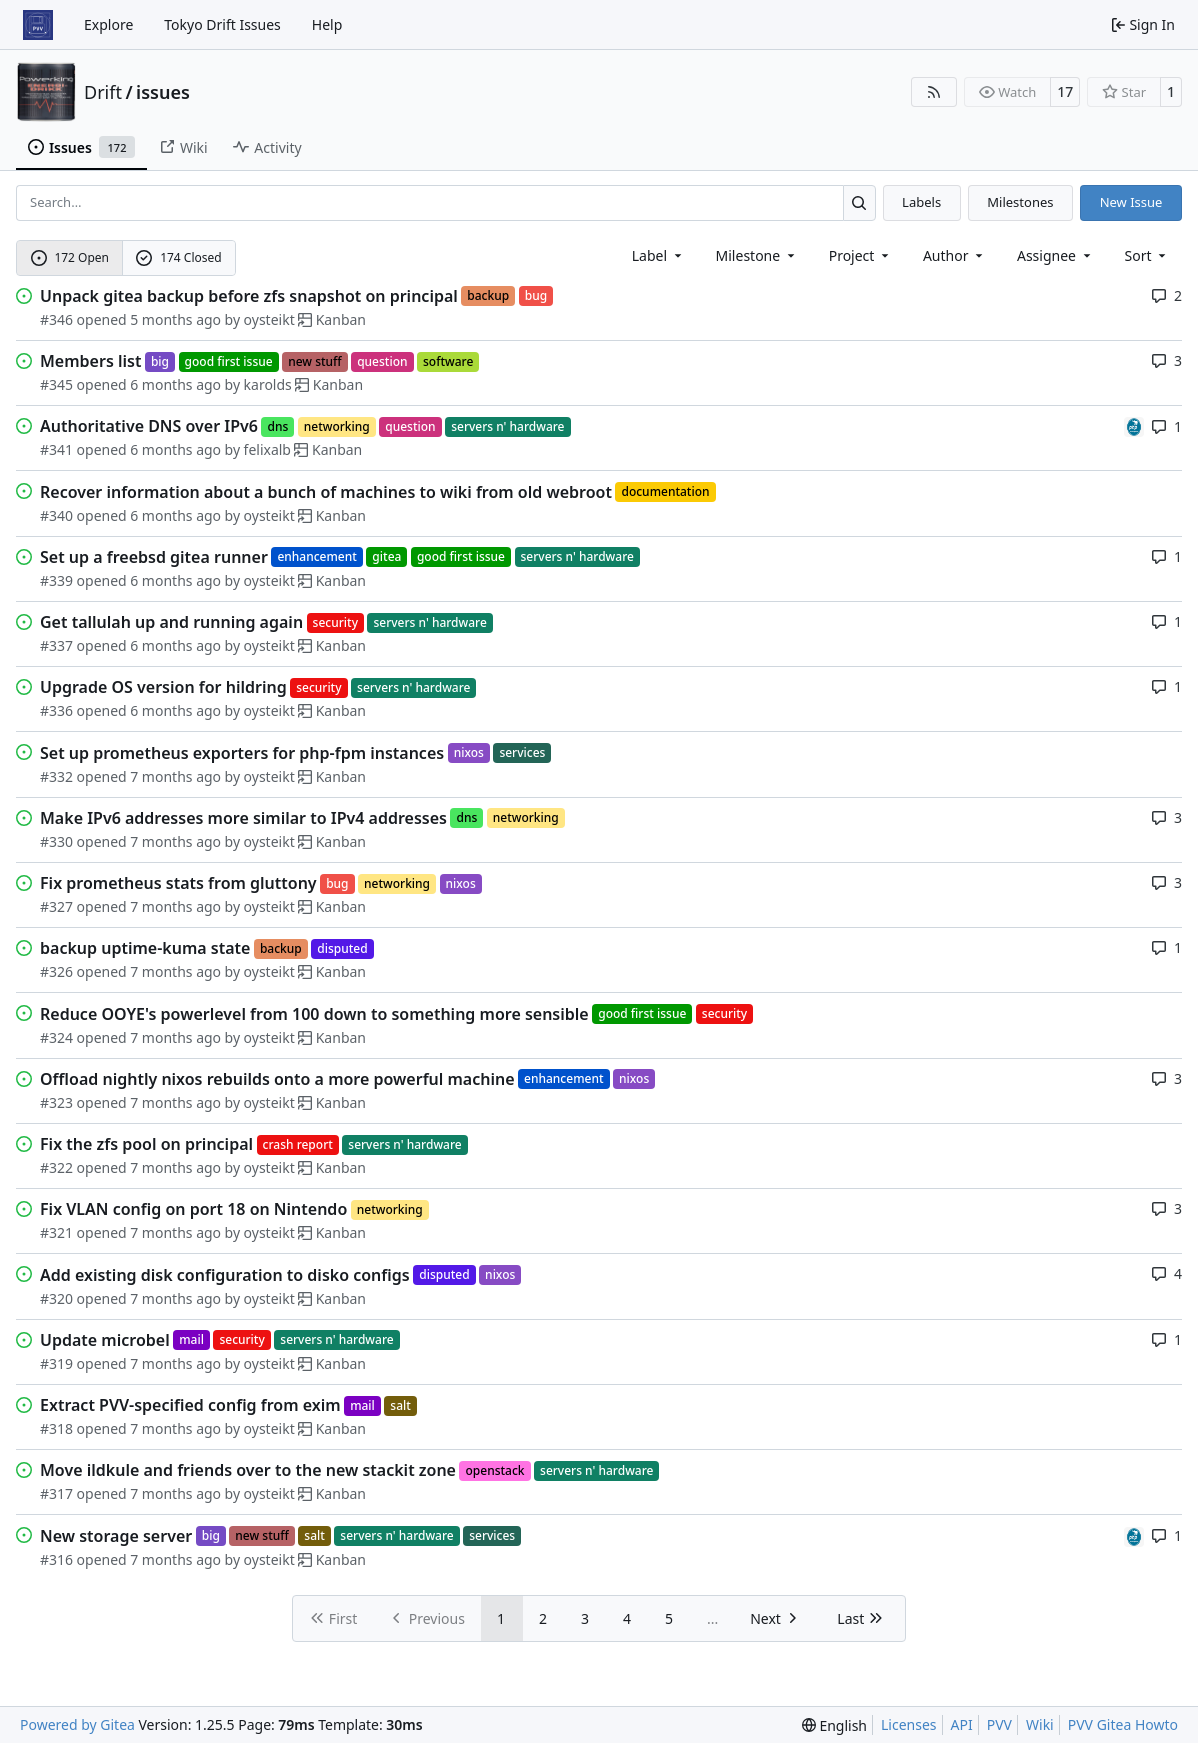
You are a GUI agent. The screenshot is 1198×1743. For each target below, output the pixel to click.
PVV (999, 1724)
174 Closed (178, 257)
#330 (56, 841)
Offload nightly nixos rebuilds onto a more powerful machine (277, 1079)
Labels (921, 202)
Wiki (1040, 1724)
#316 (56, 1559)
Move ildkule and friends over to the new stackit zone (248, 1470)
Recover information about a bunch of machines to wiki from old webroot (326, 492)
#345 (56, 384)
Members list (90, 361)
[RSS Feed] (934, 92)
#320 (56, 1298)
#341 (56, 449)
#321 (56, 1232)
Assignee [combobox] (1055, 255)
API (962, 1724)
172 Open (70, 257)
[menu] (1147, 255)
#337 (56, 645)
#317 (56, 1493)
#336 (56, 710)
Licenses (909, 1724)
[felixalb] (1134, 425)
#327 (56, 906)
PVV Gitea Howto (1123, 1724)
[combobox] (658, 255)
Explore (108, 24)
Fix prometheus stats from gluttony (178, 883)
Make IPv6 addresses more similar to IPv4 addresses (243, 818)
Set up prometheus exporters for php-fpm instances (242, 753)
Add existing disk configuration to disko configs (225, 1275)
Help (327, 24)
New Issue (1131, 202)
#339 (56, 580)
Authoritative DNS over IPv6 (149, 426)
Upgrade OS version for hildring (163, 687)
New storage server (116, 1536)
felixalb (267, 449)
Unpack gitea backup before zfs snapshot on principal (249, 296)
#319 (56, 1363)
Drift (103, 92)
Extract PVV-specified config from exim (190, 1405)
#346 (56, 319)
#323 (56, 1102)
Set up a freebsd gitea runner (154, 557)
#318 (56, 1428)
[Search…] (859, 202)
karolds (268, 384)
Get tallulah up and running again (171, 622)
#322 (56, 1167)
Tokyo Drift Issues (222, 24)
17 (1065, 91)
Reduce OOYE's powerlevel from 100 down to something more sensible (314, 1014)
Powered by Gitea (77, 1724)
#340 (56, 515)
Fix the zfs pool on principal (146, 1144)
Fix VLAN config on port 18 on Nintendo (193, 1209)
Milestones (1020, 202)
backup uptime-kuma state (145, 948)
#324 (56, 1037)
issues (163, 92)
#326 (56, 971)
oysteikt (269, 319)
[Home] (38, 25)
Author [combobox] (954, 255)
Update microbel (105, 1340)
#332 (56, 776)
